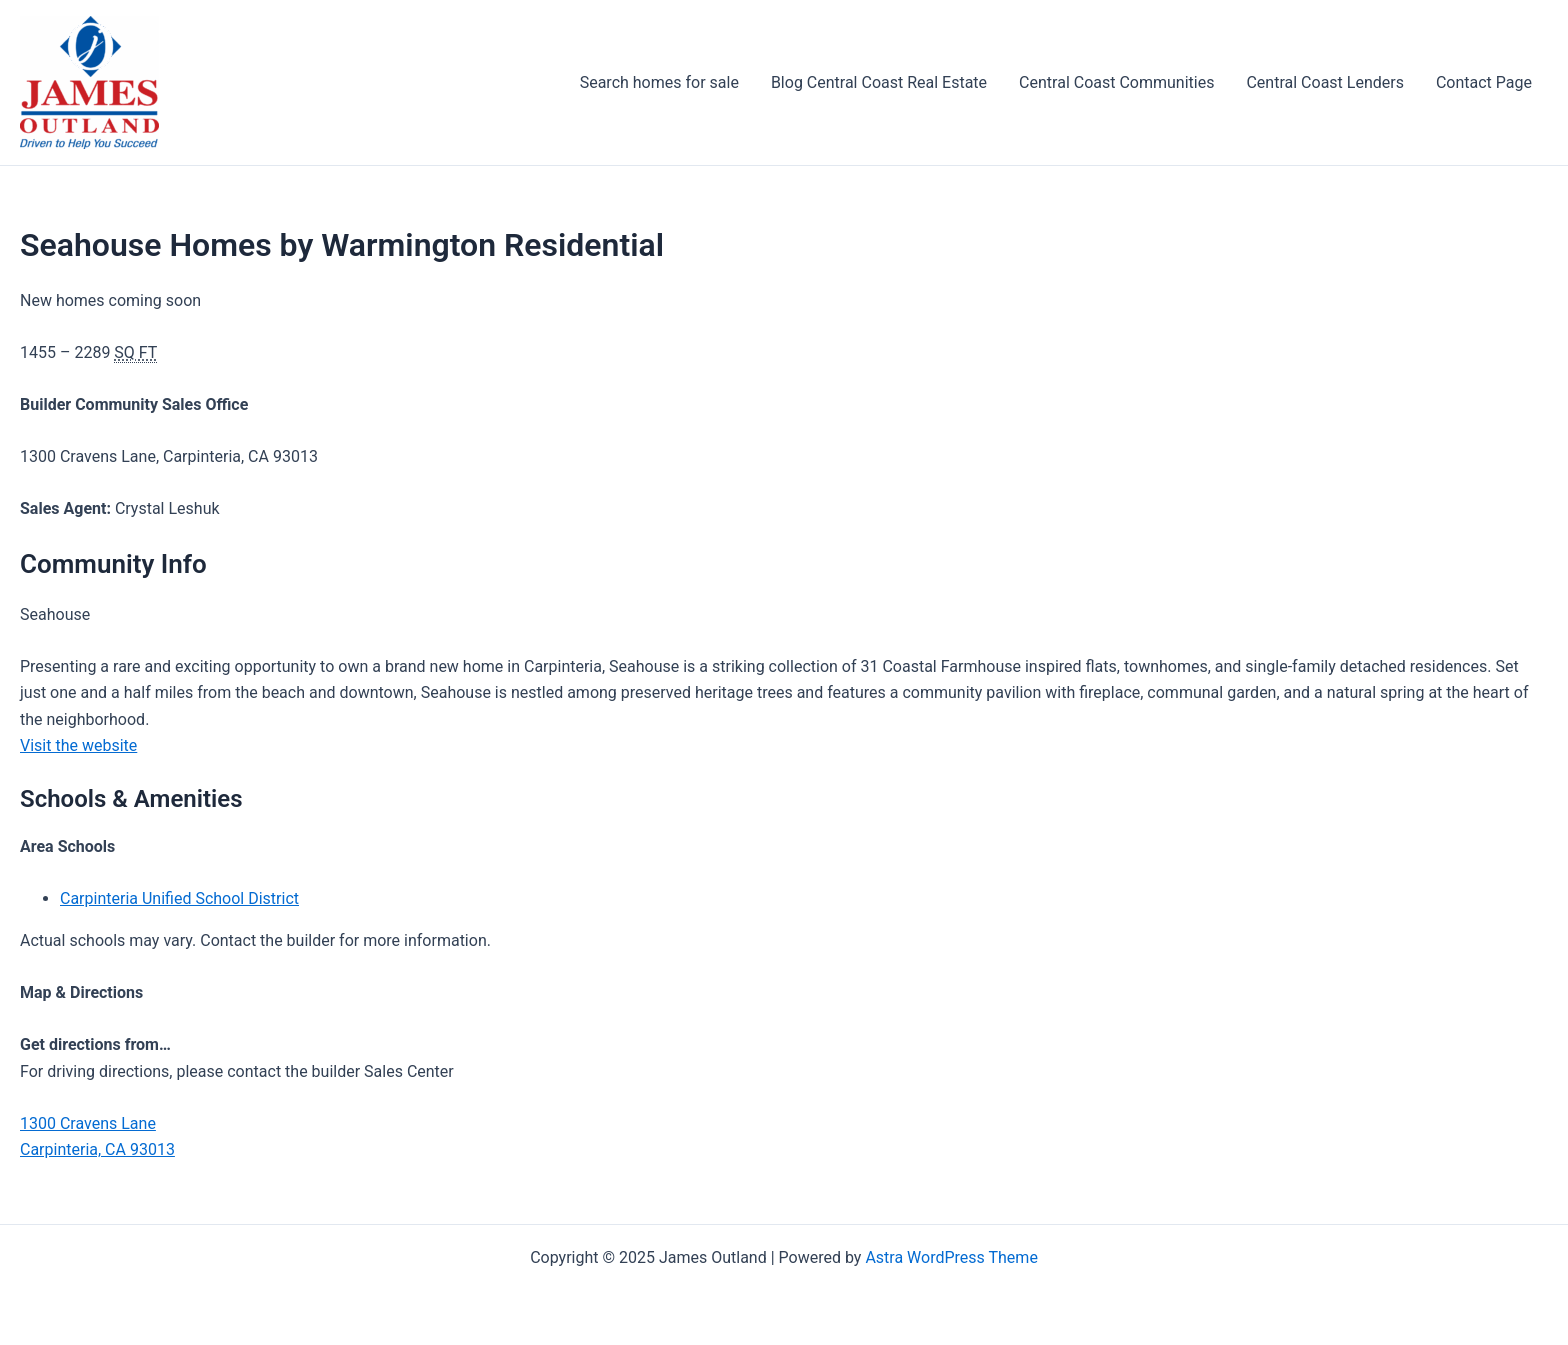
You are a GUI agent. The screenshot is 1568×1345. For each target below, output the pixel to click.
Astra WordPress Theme (951, 1257)
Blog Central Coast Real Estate (879, 82)
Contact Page (1484, 82)
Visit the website (78, 745)
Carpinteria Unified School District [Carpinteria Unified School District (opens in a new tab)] (179, 898)
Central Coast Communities (1116, 82)
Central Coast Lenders (1324, 82)
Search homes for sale (659, 82)
